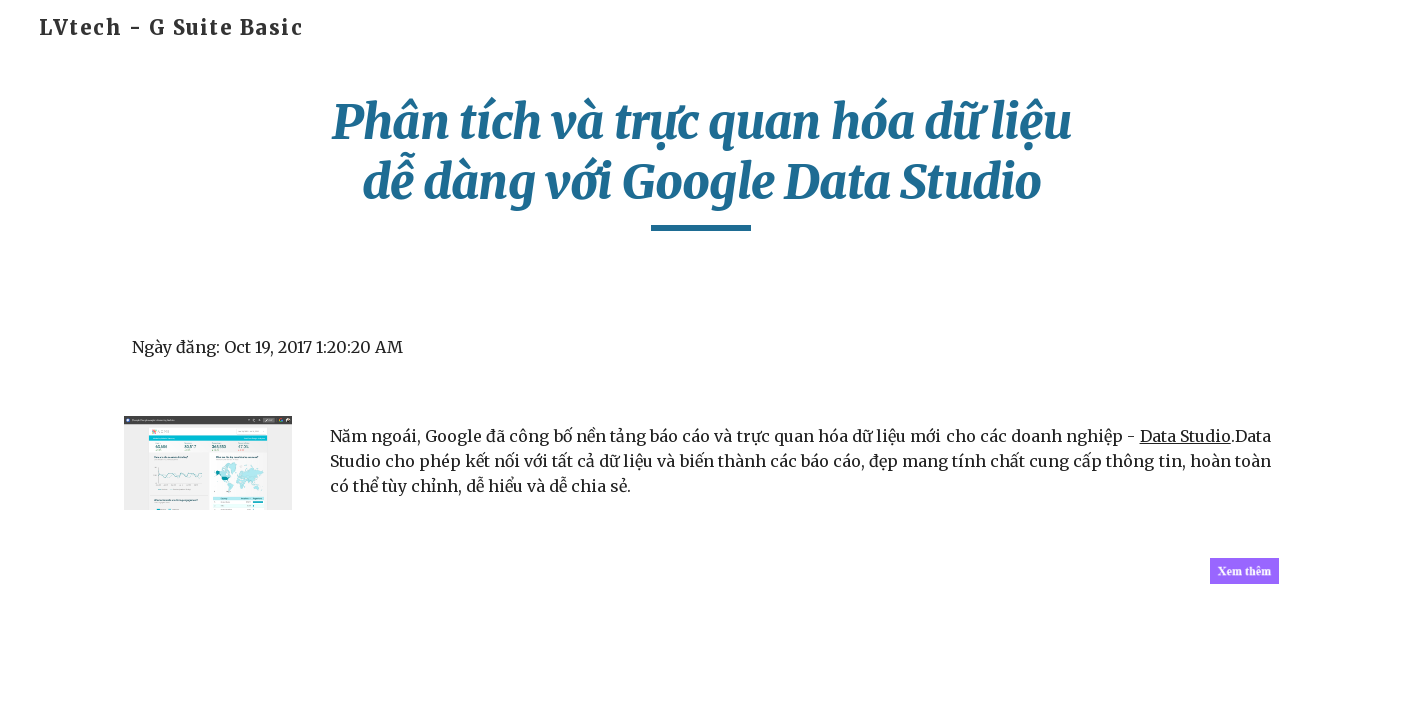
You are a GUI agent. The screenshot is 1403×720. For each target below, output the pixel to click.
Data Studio (1185, 436)
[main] (702, 161)
